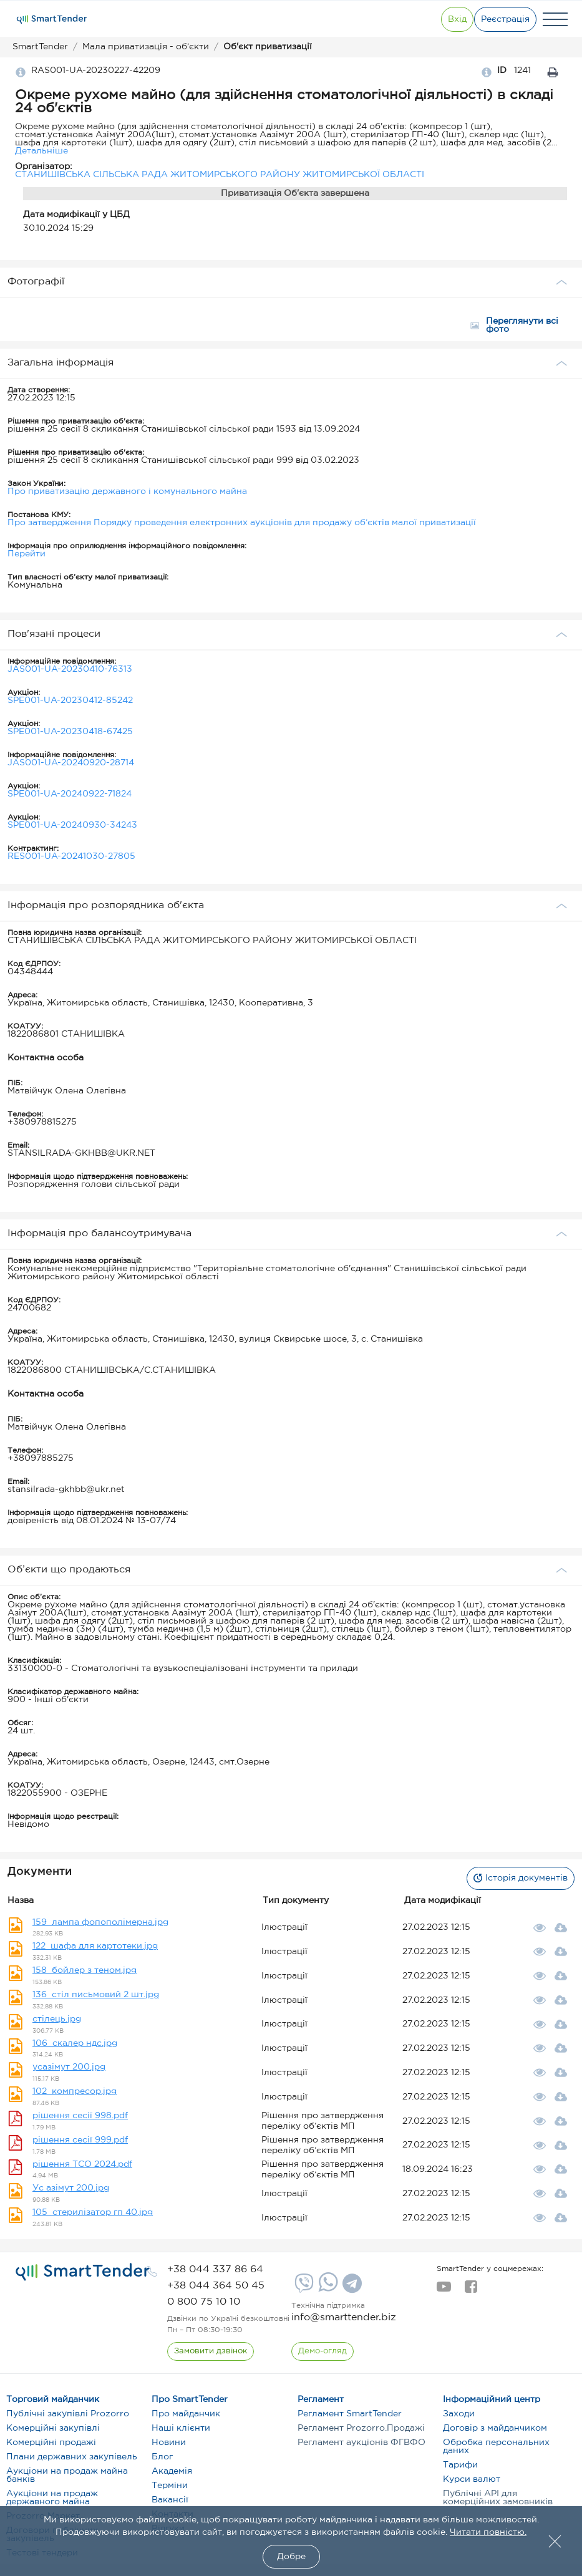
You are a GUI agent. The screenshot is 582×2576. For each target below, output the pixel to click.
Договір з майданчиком (495, 2428)
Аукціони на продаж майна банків (67, 2475)
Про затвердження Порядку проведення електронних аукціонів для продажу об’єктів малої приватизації (241, 522)
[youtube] (444, 2290)
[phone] (215, 2269)
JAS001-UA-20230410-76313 (69, 669)
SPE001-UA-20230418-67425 (70, 731)
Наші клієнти (181, 2428)
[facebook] (470, 2290)
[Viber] (302, 2288)
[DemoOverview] (323, 2351)
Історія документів (513, 1878)
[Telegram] (350, 2288)
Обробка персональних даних (496, 2446)
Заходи (459, 2414)
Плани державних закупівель (71, 2457)
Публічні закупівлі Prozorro (67, 2414)
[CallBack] (211, 2351)
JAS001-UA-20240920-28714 (70, 763)
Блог (162, 2457)
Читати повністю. (488, 2532)
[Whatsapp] (326, 2289)
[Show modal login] (429, 19)
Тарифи (460, 2465)
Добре (291, 2556)
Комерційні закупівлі (53, 2428)
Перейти (26, 554)
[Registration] (497, 19)
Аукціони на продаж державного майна (52, 2498)
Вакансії (170, 2500)
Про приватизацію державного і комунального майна (127, 491)
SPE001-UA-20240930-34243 (72, 825)
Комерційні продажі (51, 2442)
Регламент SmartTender (350, 2414)
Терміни (170, 2485)
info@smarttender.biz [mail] (343, 2317)
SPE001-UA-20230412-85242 (70, 700)
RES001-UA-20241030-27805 (71, 856)
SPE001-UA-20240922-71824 (69, 794)
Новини (169, 2442)
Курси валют (471, 2479)
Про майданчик (186, 2414)
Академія (172, 2471)
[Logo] (52, 19)
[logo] (82, 2272)
